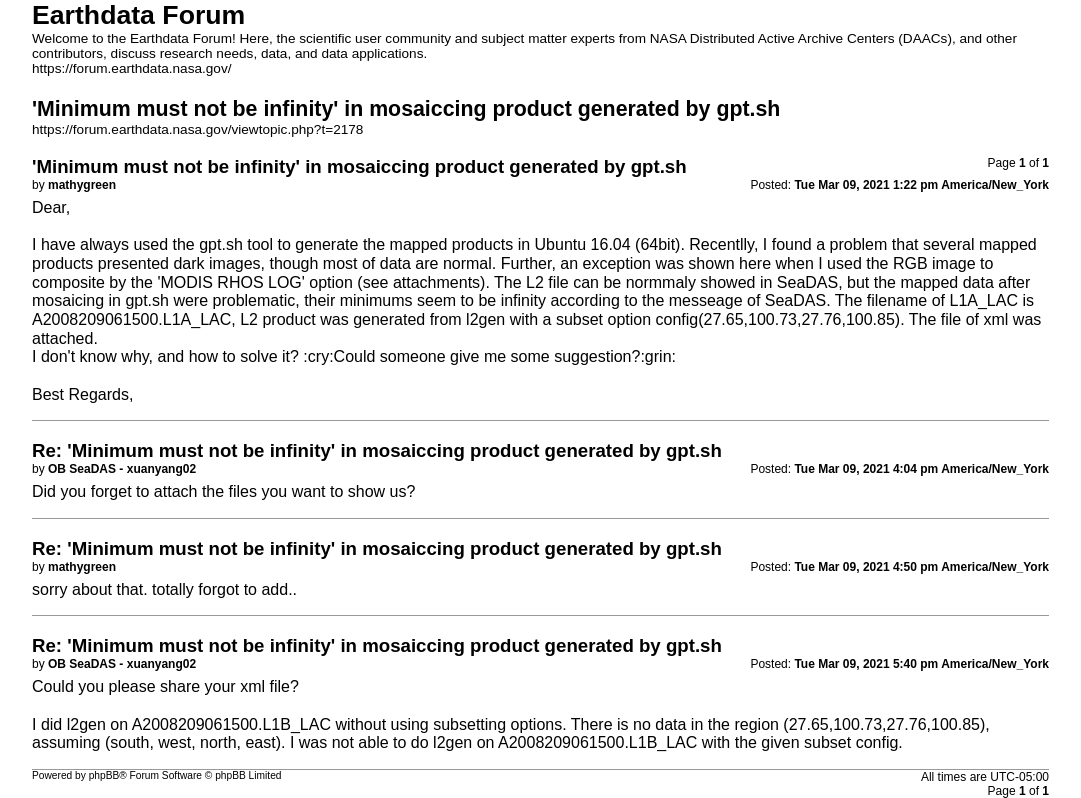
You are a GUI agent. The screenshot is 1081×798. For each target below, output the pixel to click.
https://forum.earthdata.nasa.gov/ (132, 68)
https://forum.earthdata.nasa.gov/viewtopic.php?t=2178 (197, 129)
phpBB (104, 775)
